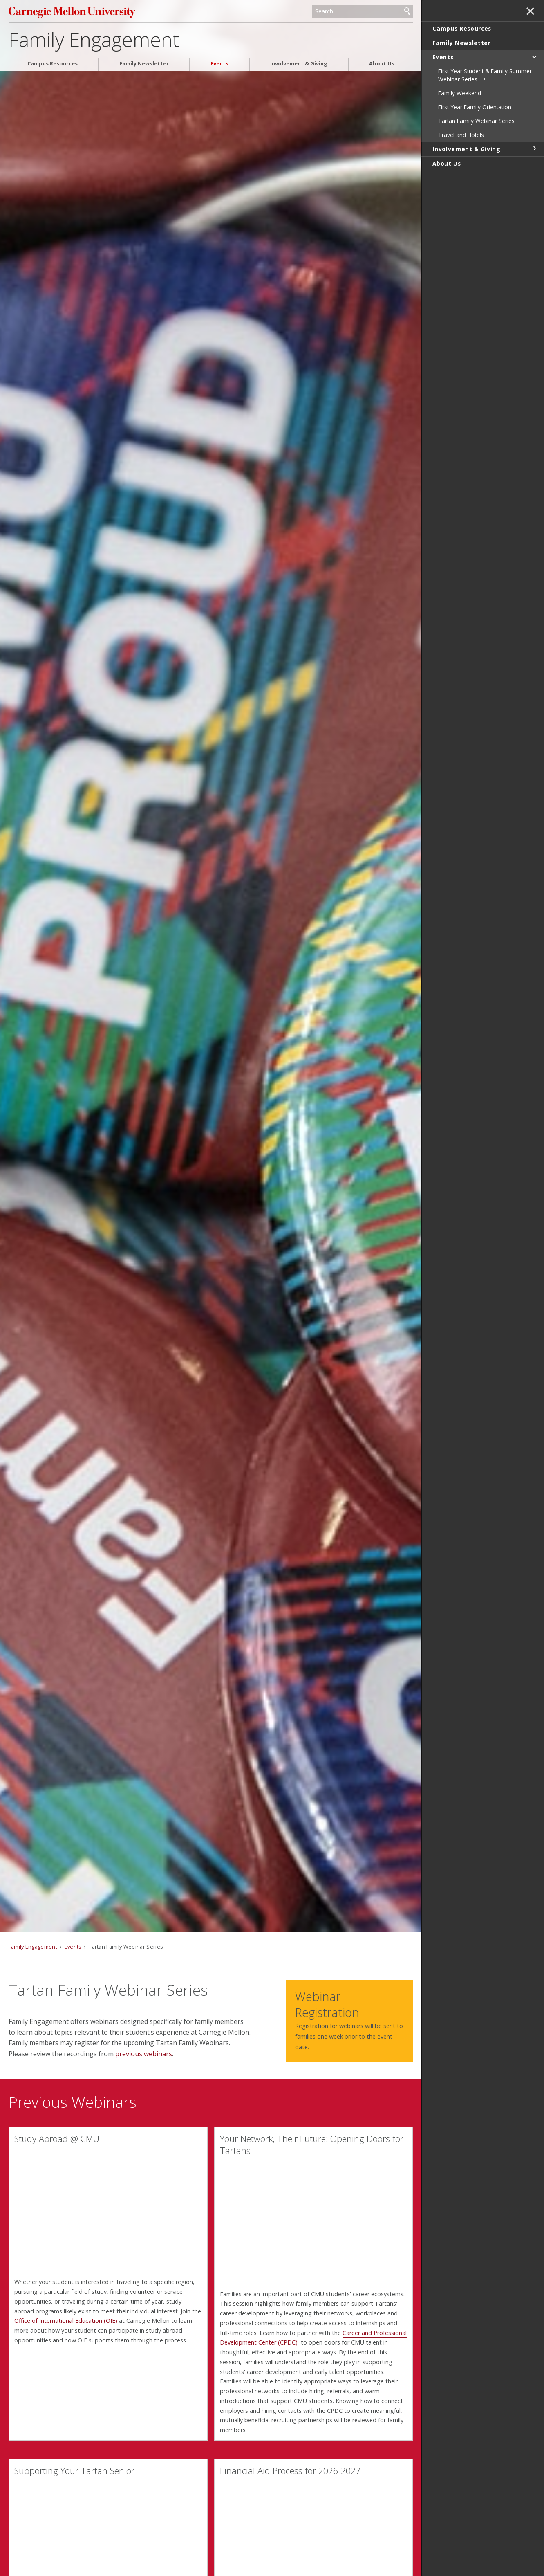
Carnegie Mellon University (72, 12)
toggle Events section (534, 56)
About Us (381, 63)
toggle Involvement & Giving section (534, 148)
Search (407, 11)
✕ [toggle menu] (530, 11)
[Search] (362, 11)
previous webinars (143, 2053)
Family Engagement (94, 39)
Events (219, 63)
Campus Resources (52, 63)
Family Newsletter (144, 63)
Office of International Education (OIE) (65, 2320)
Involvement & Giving (298, 63)
